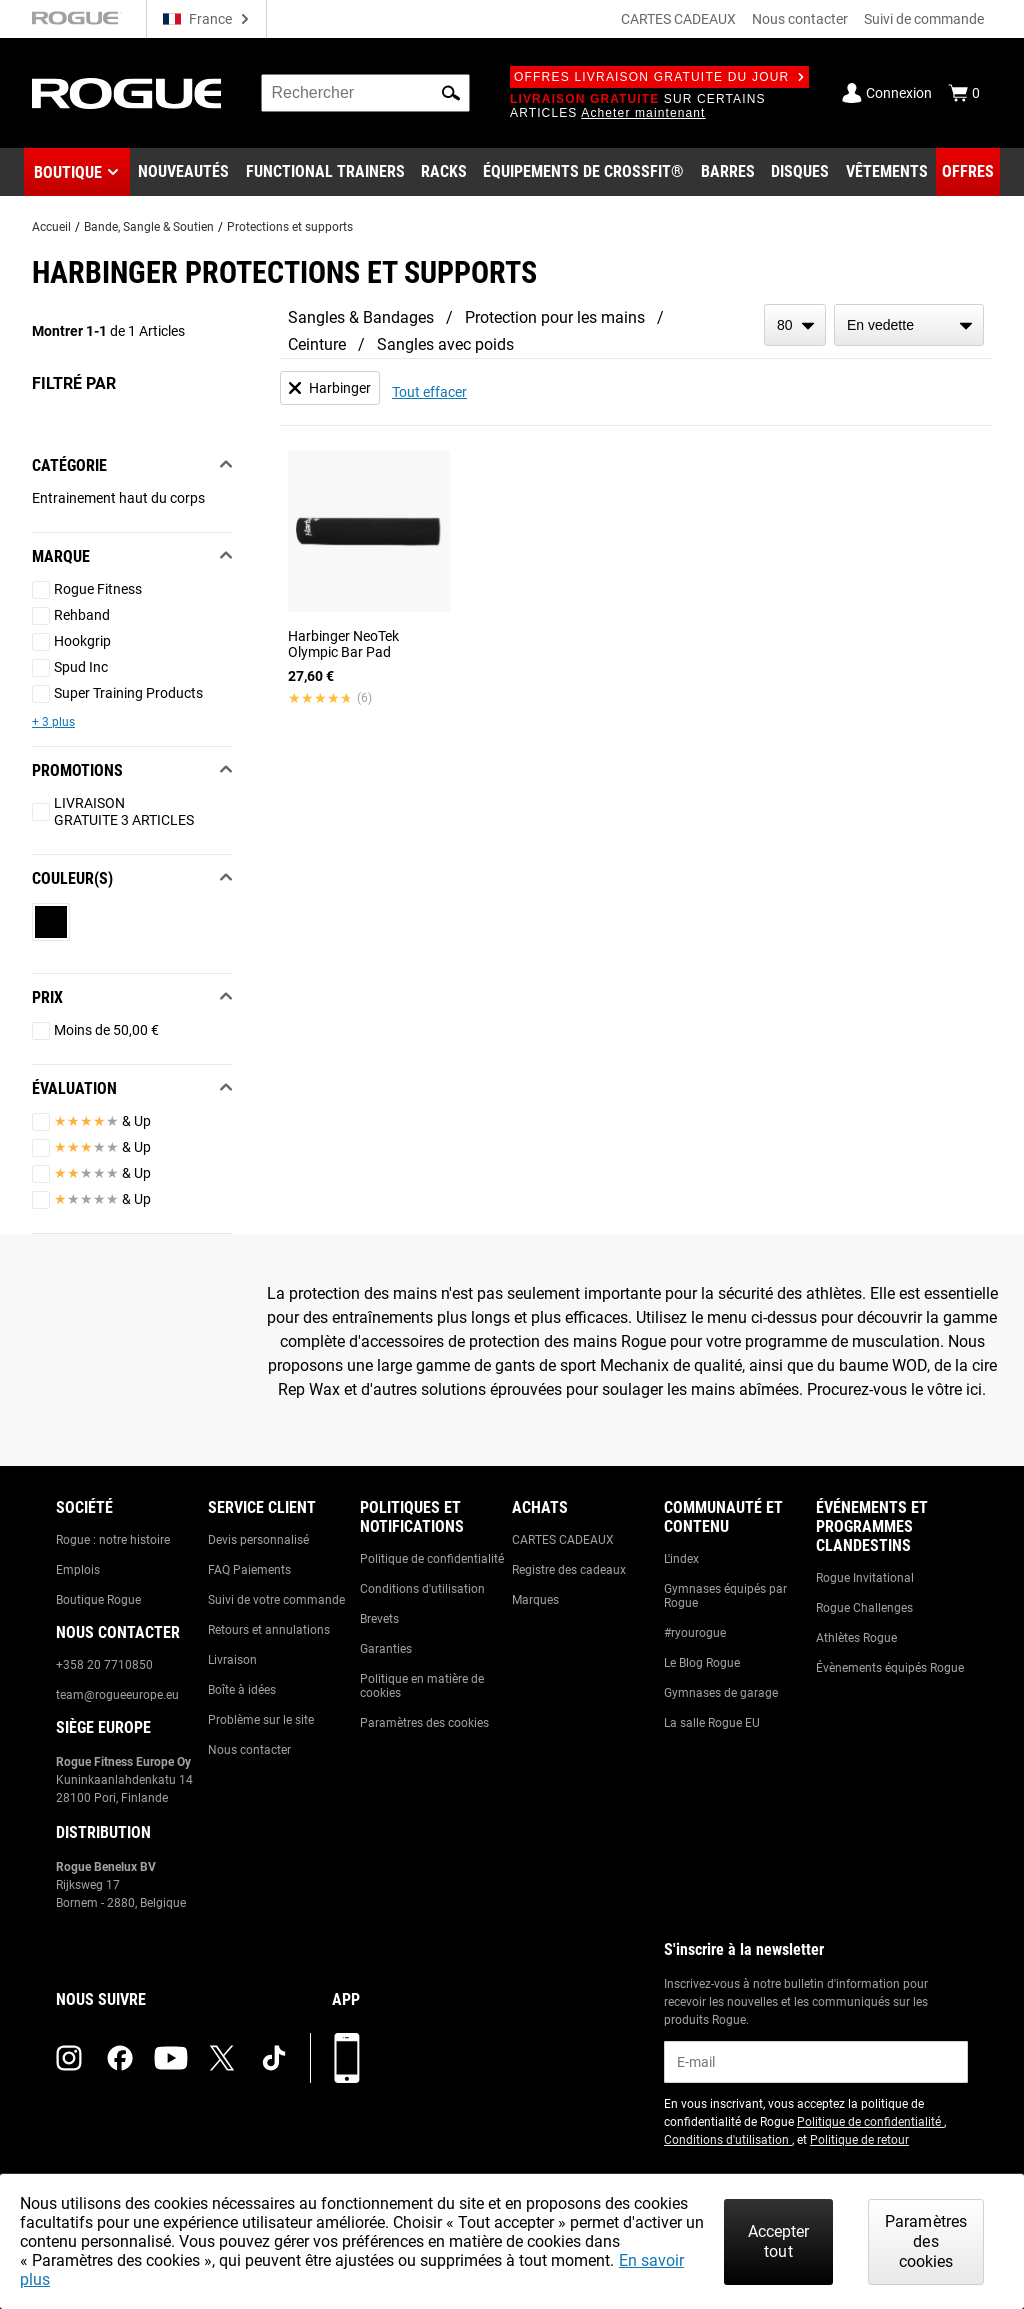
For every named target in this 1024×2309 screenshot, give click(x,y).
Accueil (51, 227)
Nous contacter (800, 19)
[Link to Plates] (800, 172)
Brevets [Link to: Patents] (379, 1619)
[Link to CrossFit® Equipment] (583, 172)
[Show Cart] (964, 93)
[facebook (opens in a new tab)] (120, 2058)
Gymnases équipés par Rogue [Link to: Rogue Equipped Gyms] (725, 1596)
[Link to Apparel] (887, 172)
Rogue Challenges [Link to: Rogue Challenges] (864, 1608)
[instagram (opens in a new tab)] (69, 2058)
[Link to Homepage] (126, 93)
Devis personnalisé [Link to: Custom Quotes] (258, 1540)
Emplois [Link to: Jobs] (78, 1570)
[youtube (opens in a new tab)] (171, 2058)
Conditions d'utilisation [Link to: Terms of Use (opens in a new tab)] (728, 2140)
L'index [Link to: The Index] (681, 1559)
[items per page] (795, 325)
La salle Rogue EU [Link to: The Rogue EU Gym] (712, 1723)
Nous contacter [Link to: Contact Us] (249, 1750)
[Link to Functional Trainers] (325, 172)
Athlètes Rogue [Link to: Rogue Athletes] (856, 1638)
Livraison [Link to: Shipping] (232, 1660)
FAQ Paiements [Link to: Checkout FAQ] (249, 1570)
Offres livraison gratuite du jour (659, 77)
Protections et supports (290, 227)
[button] (451, 93)
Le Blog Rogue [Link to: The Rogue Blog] (702, 1663)
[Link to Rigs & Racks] (444, 172)
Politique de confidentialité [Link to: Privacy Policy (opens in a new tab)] (870, 2122)
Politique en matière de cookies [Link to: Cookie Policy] (422, 1686)
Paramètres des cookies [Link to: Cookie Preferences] (424, 1723)
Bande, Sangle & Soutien (149, 227)
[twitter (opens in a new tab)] (222, 2058)
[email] (816, 2062)
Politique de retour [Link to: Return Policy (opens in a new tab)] (859, 2140)
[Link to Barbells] (728, 172)
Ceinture (317, 344)
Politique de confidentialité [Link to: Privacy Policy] (432, 1559)
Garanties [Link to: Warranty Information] (386, 1649)
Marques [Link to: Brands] (535, 1600)
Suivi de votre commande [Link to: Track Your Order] (276, 1600)
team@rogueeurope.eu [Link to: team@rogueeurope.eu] (117, 1695)
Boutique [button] (68, 172)
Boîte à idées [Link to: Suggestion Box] (242, 1690)
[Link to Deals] (968, 172)
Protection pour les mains (555, 317)
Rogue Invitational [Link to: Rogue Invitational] (865, 1578)
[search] (365, 93)
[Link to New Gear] (183, 172)
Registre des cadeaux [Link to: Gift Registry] (569, 1570)
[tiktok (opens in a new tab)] (274, 2058)
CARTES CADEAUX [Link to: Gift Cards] (563, 1540)
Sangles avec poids (445, 344)
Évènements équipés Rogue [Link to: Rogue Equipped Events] (890, 1668)
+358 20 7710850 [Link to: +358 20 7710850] (104, 1665)
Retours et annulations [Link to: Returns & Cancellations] (269, 1630)
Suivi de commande (924, 19)
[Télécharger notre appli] (347, 2058)
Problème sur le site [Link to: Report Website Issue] (261, 1720)
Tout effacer (429, 392)
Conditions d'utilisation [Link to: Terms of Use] (422, 1589)
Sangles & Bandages (361, 317)
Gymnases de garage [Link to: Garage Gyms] (721, 1693)
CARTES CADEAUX (678, 19)
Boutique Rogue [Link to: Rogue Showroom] (98, 1600)
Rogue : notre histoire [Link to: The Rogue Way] (113, 1540)
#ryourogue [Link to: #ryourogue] (695, 1633)
